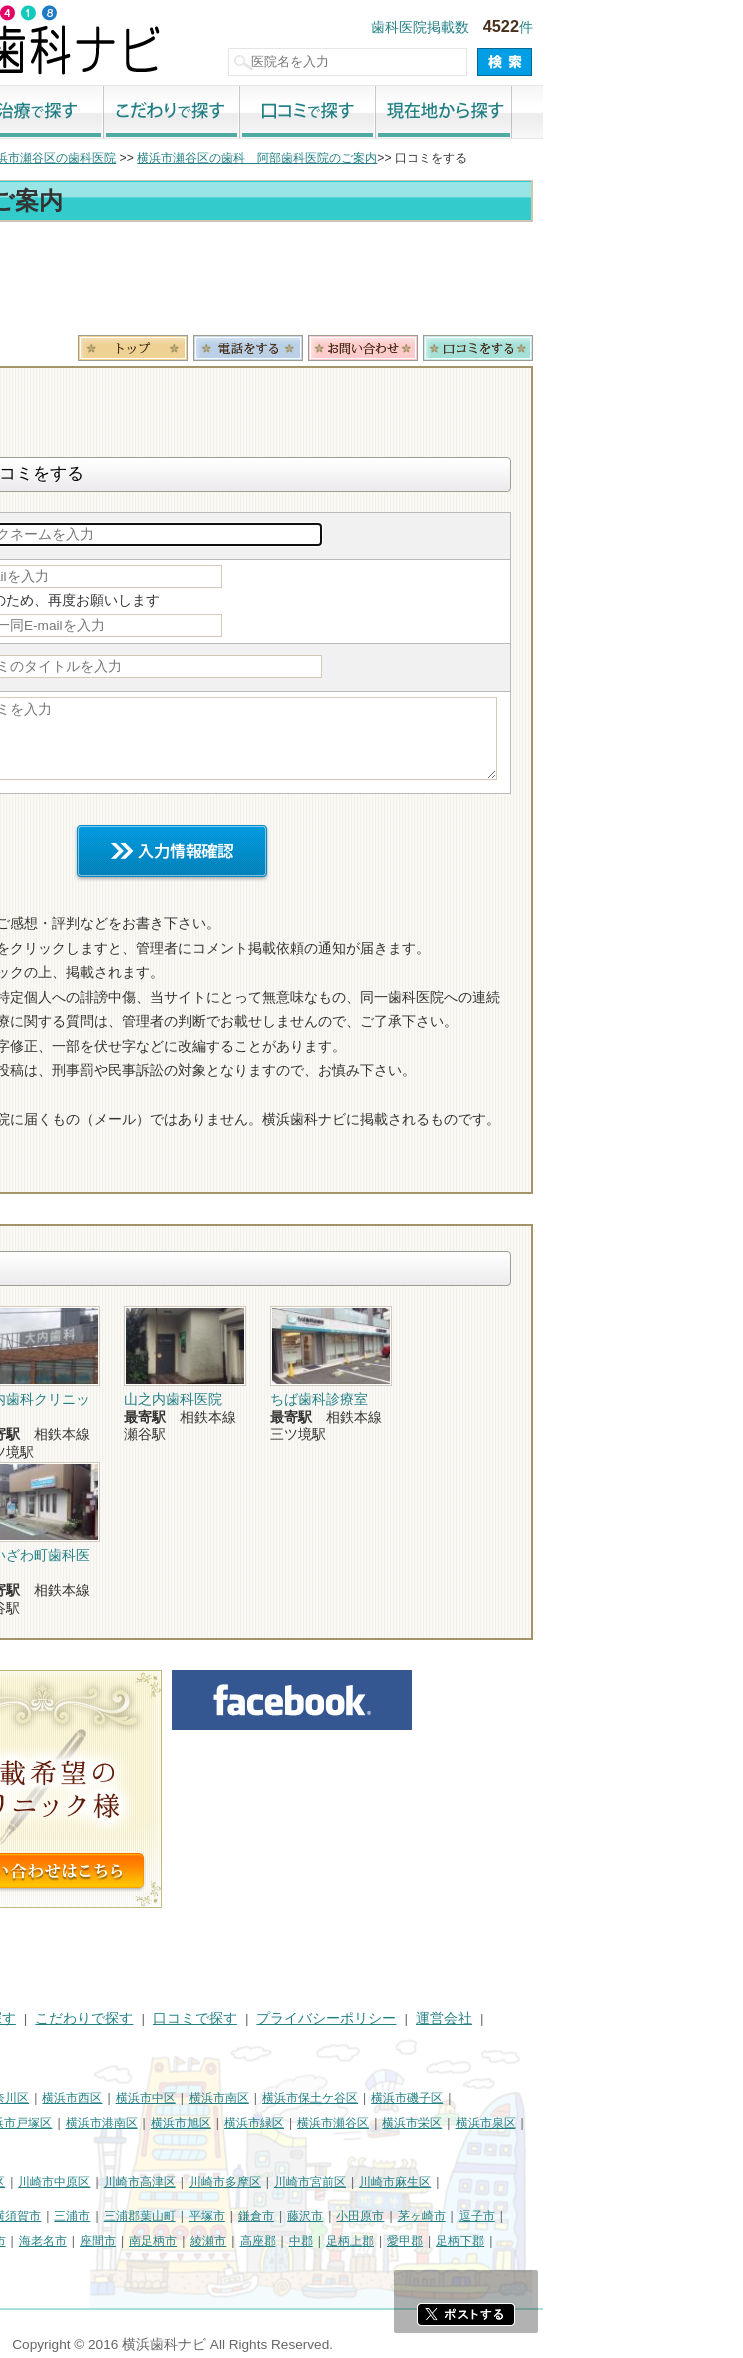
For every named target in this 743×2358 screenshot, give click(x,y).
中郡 (501, 2241)
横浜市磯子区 (607, 2098)
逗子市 (677, 2216)
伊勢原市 (182, 2241)
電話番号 (448, 348)
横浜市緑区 (454, 2123)
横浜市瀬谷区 (533, 2123)
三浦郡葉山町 (340, 2216)
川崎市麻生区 (595, 2182)
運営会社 (644, 2018)
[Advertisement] (371, 282)
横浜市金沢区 (46, 2123)
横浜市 (28, 2098)
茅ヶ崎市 (622, 2216)
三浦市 (272, 2216)
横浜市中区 (346, 2098)
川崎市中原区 (254, 2182)
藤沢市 (505, 2216)
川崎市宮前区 (510, 2182)
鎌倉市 (456, 2216)
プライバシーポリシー (526, 2018)
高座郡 (458, 2241)
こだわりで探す (372, 113)
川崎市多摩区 (425, 2182)
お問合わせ (563, 348)
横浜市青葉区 (46, 2147)
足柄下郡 (660, 2241)
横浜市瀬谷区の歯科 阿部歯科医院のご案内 (457, 158)
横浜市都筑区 (131, 2147)
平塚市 (407, 2216)
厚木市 (77, 2241)
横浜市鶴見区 (96, 2098)
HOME (30, 2018)
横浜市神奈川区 (187, 2098)
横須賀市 (217, 2216)
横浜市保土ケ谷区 (510, 2098)
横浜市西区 (272, 2098)
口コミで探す (508, 113)
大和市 (126, 2241)
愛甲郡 (605, 2241)
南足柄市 (353, 2241)
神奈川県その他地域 (64, 2216)
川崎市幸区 (175, 2182)
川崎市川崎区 (96, 2182)
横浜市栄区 (612, 2123)
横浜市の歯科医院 (115, 158)
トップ (28, 158)
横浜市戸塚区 (216, 2123)
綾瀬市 (408, 2241)
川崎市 (28, 2182)
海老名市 (243, 2241)
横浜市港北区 (131, 2123)
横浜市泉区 (686, 2123)
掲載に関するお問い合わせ (94, 2043)
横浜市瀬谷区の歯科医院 (250, 158)
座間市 (298, 2241)
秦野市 (28, 2241)
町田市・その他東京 (64, 2265)
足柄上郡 (550, 2241)
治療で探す (236, 113)
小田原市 (560, 2216)
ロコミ (678, 348)
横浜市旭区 (381, 2123)
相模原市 (156, 2216)
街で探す (100, 113)
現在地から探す (644, 113)
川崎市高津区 (340, 2182)
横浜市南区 (419, 2098)
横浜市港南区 (302, 2123)
